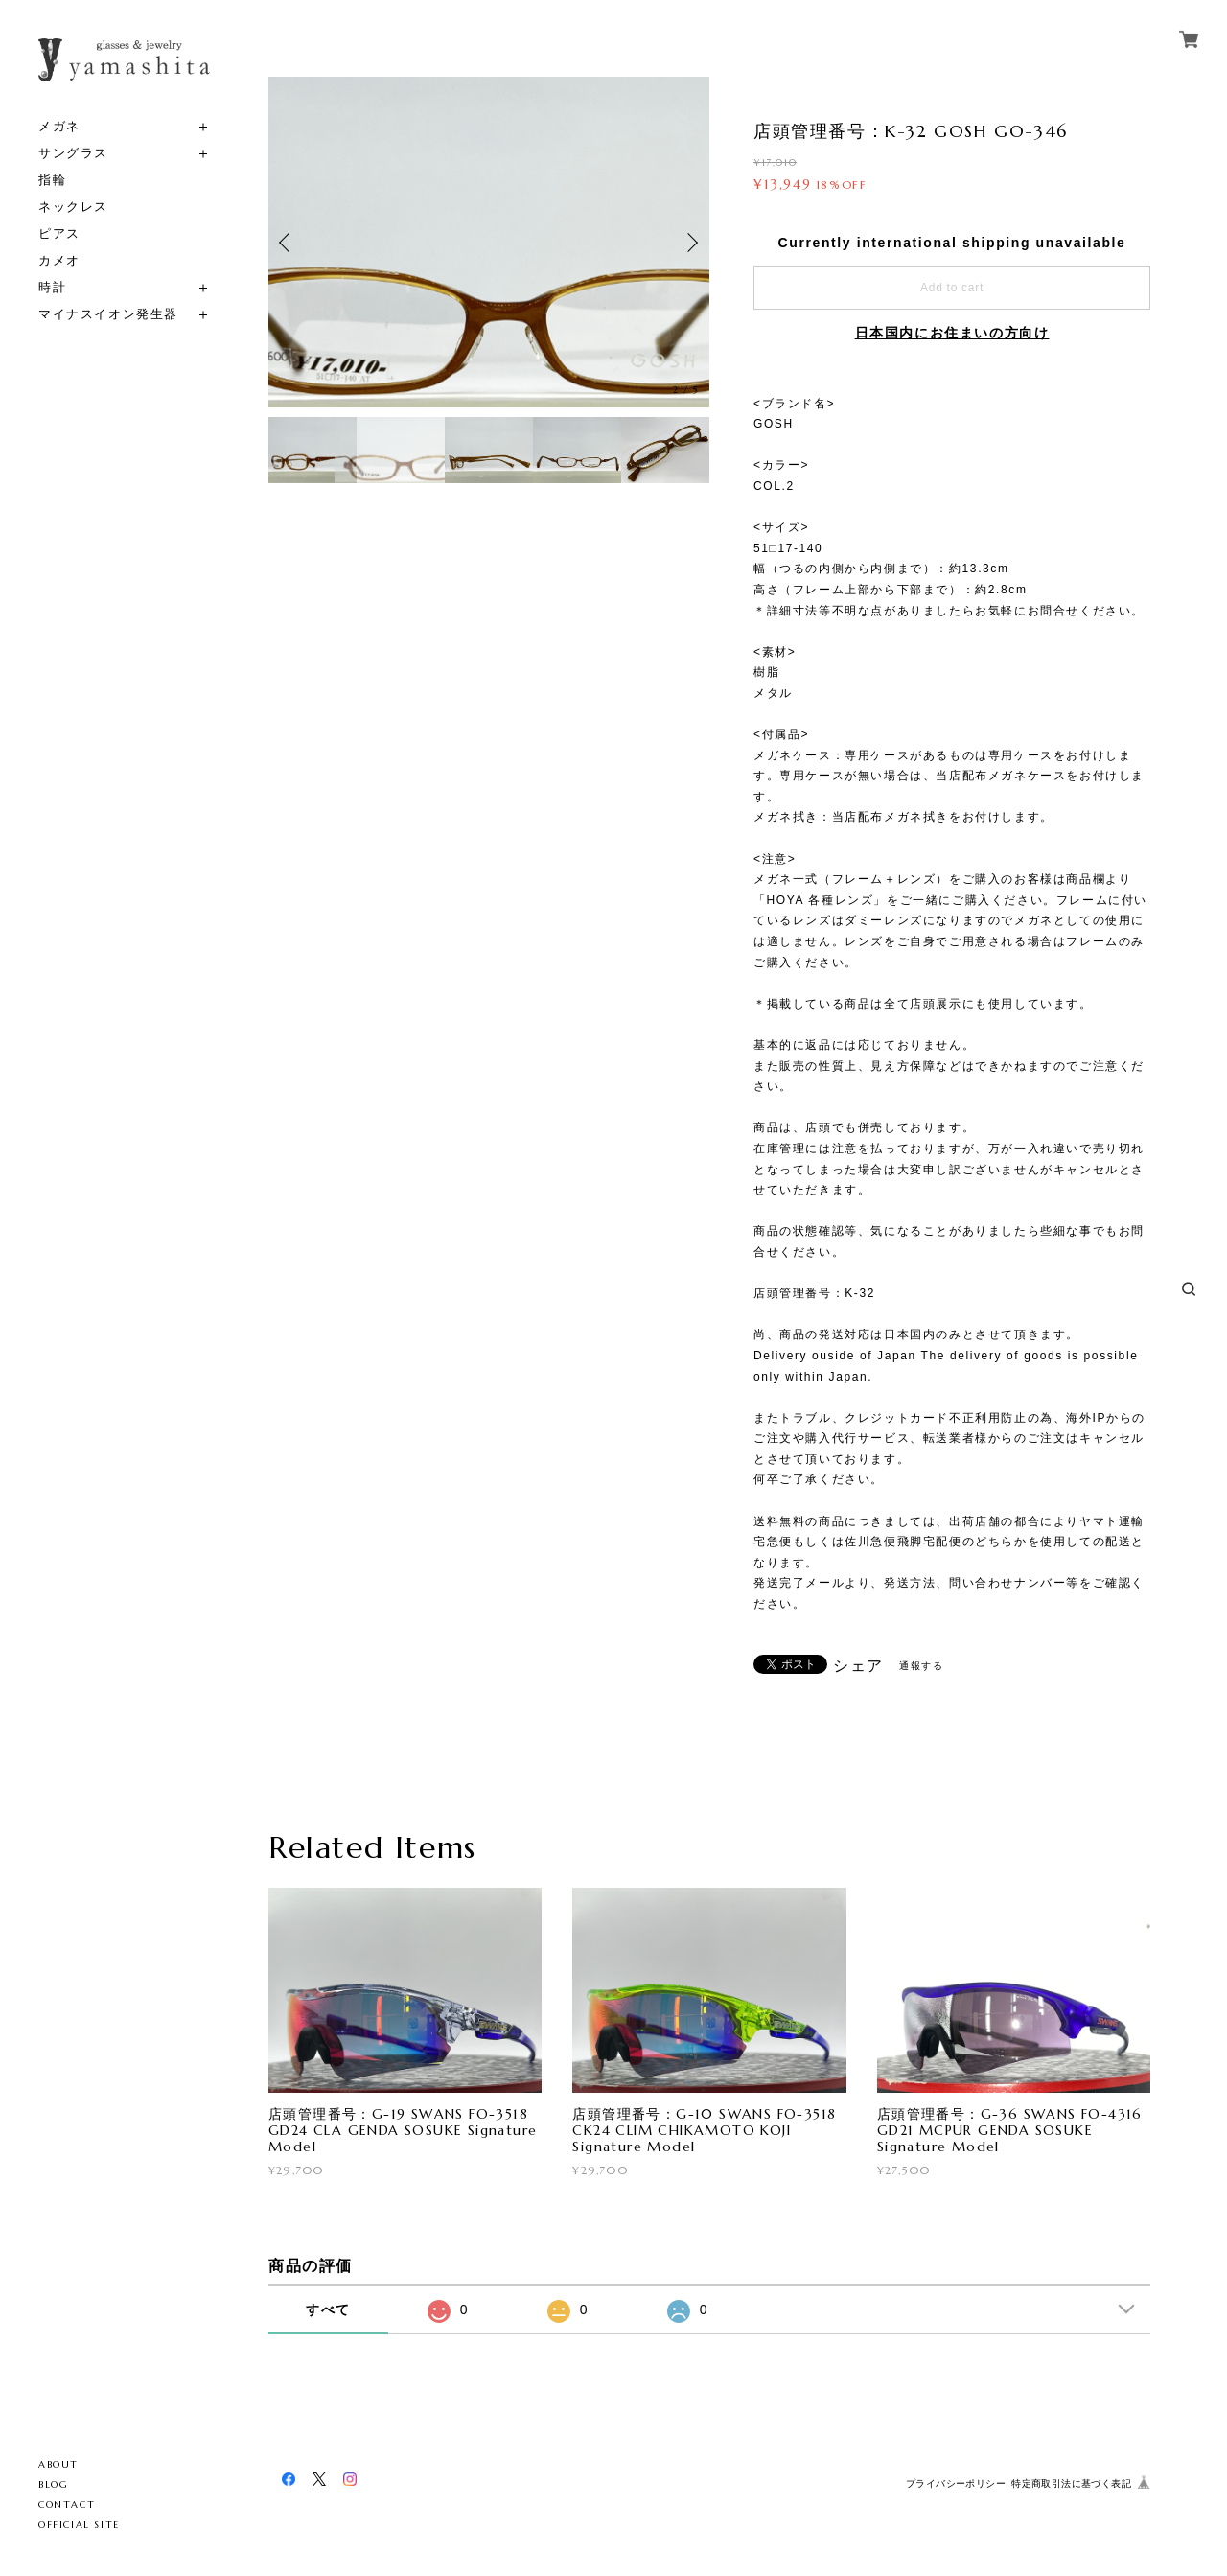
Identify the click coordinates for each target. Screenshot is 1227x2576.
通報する (921, 1665)
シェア (858, 1666)
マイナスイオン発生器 (108, 314)
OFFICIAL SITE (79, 2524)
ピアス (59, 233)
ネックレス (73, 206)
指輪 (52, 180)
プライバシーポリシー (956, 2483)
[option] (488, 242)
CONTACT (66, 2504)
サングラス (73, 153)
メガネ (59, 126)
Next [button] (690, 242)
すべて (328, 2309)
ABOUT (58, 2464)
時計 (52, 287)
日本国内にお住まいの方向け (952, 332)
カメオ (59, 260)
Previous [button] (287, 242)
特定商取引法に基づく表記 (1071, 2483)
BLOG (53, 2484)
